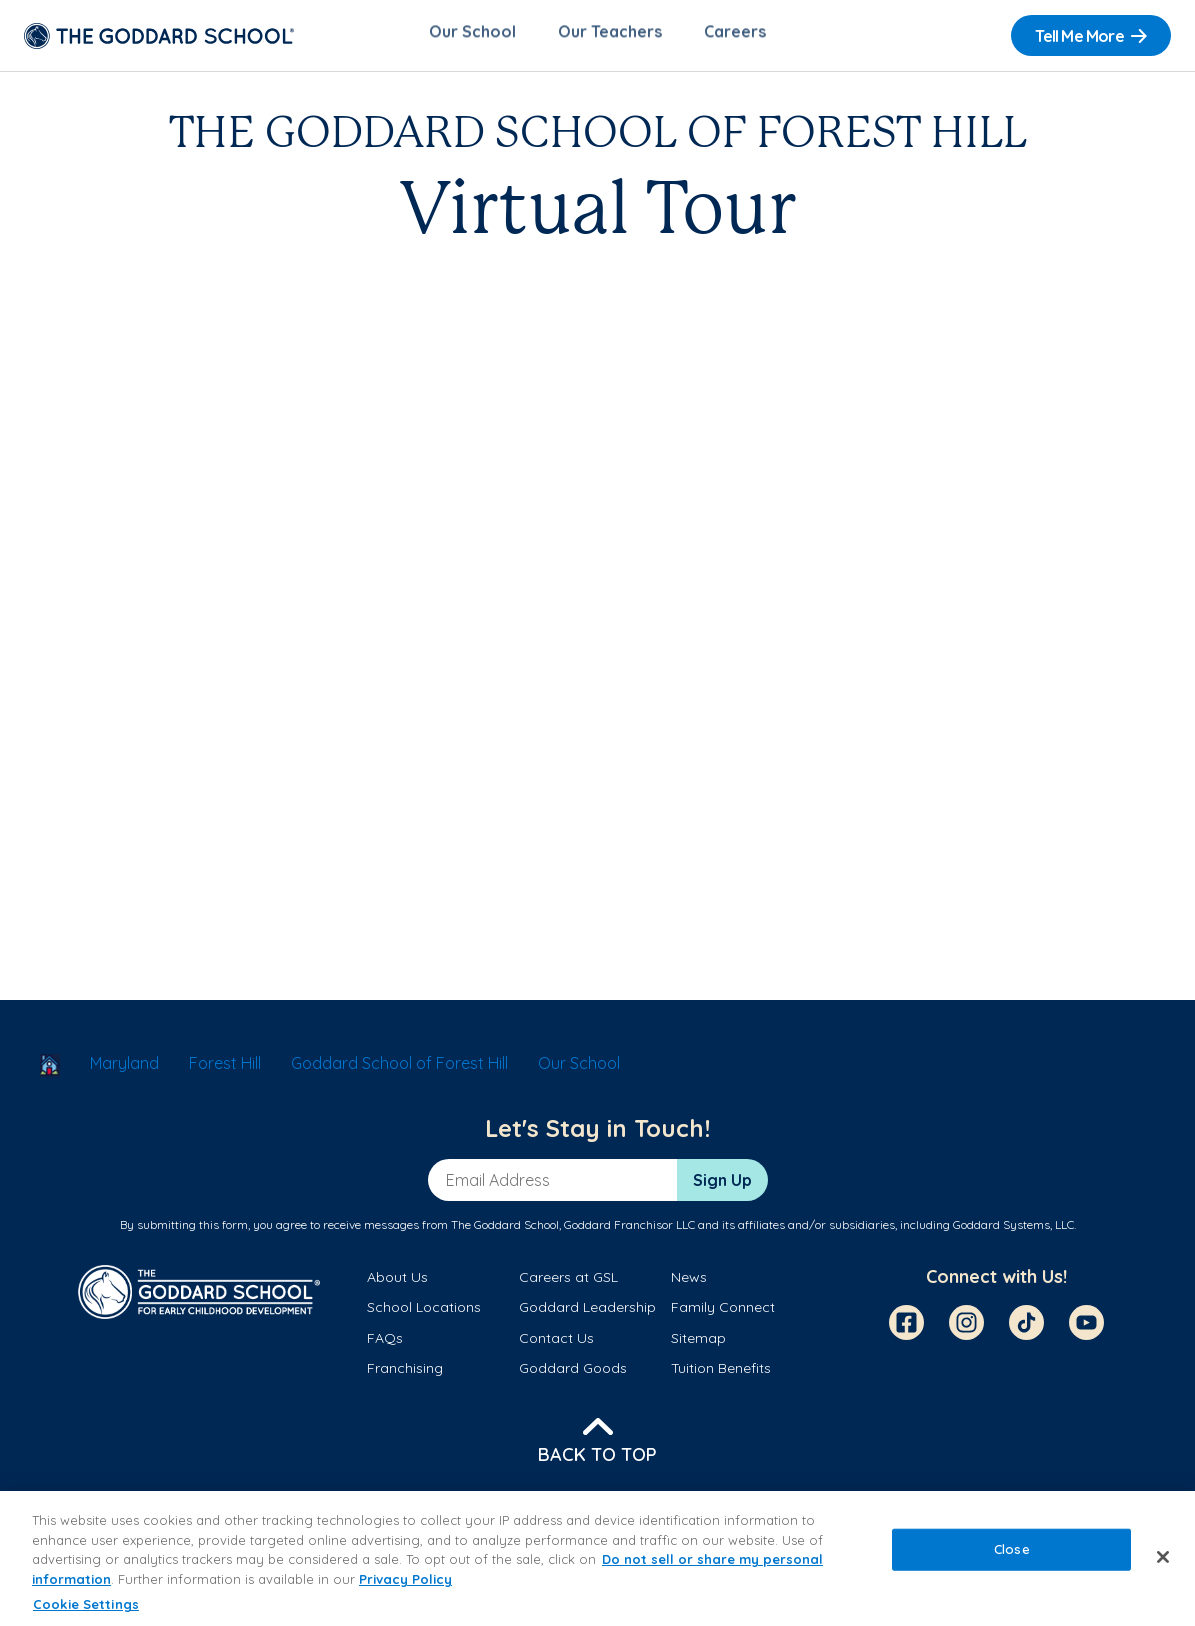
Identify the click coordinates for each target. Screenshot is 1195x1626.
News (689, 1283)
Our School (472, 36)
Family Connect (723, 1314)
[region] (597, 1558)
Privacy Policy (405, 1579)
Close (1012, 1549)
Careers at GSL (568, 1283)
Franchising (405, 1374)
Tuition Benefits (721, 1374)
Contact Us (556, 1344)
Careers (735, 36)
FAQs (385, 1344)
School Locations (424, 1314)
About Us (397, 1283)
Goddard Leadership (587, 1314)
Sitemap (698, 1344)
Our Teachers (610, 36)
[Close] (1163, 1557)
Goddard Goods (573, 1374)
